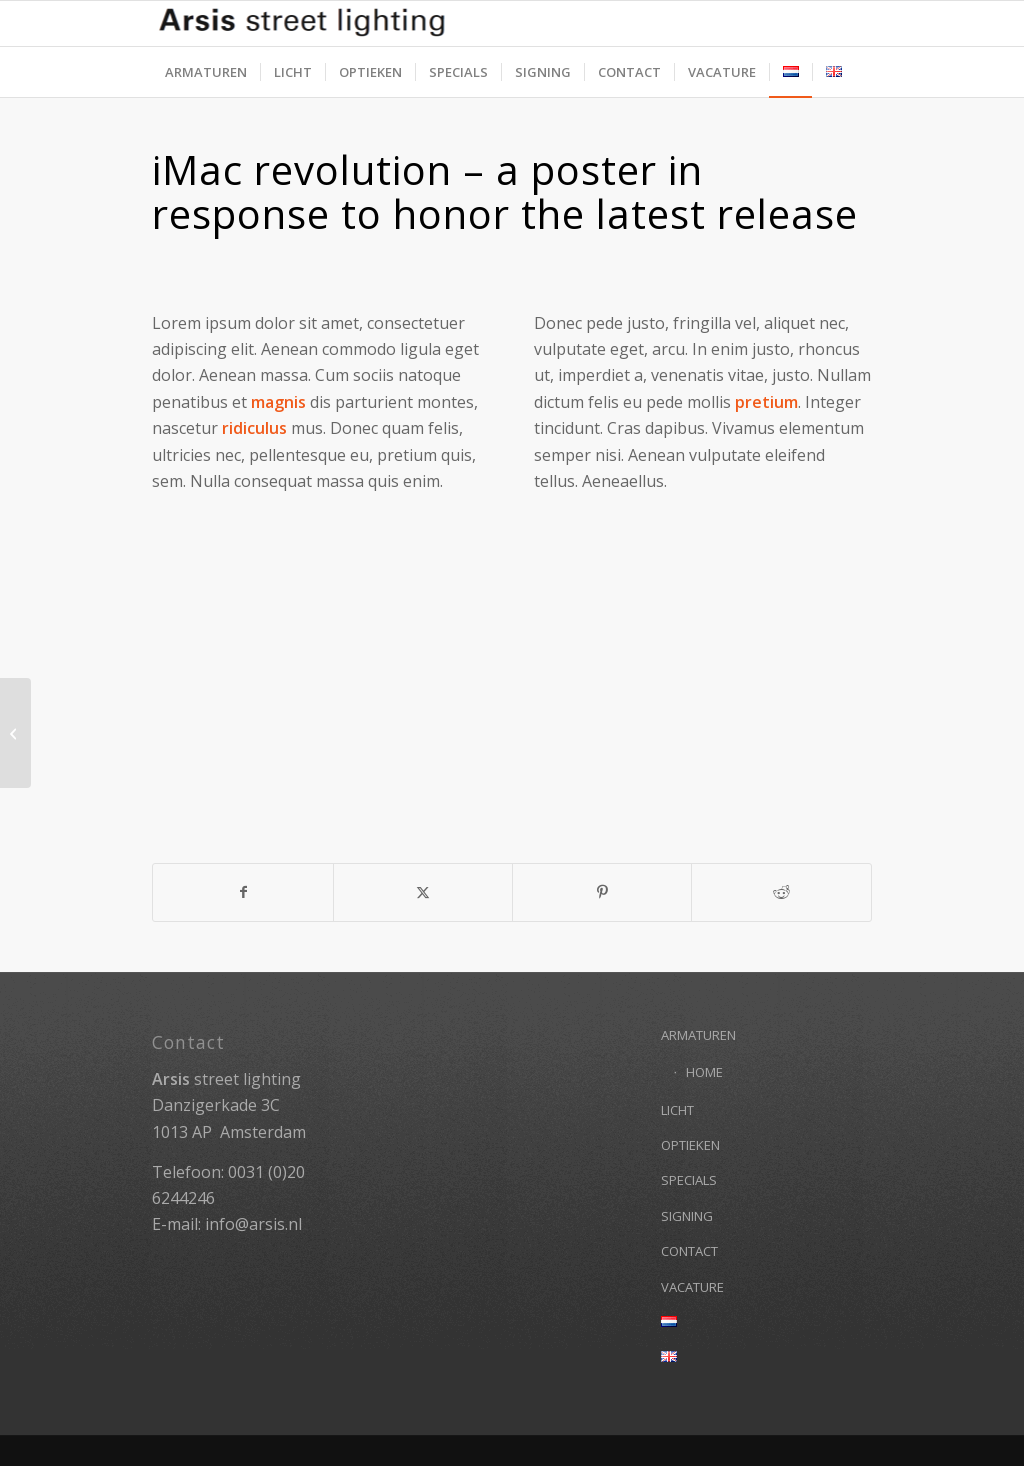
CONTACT (689, 1251)
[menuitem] (206, 72)
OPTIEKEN (690, 1145)
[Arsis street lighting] (511, 23)
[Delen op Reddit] (781, 892)
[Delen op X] (423, 892)
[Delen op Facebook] (242, 892)
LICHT (677, 1110)
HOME (704, 1072)
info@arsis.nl (253, 1224)
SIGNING (687, 1216)
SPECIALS (689, 1180)
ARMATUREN (698, 1035)
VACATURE (692, 1287)
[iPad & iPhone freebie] (15, 733)
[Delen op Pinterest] (602, 892)
